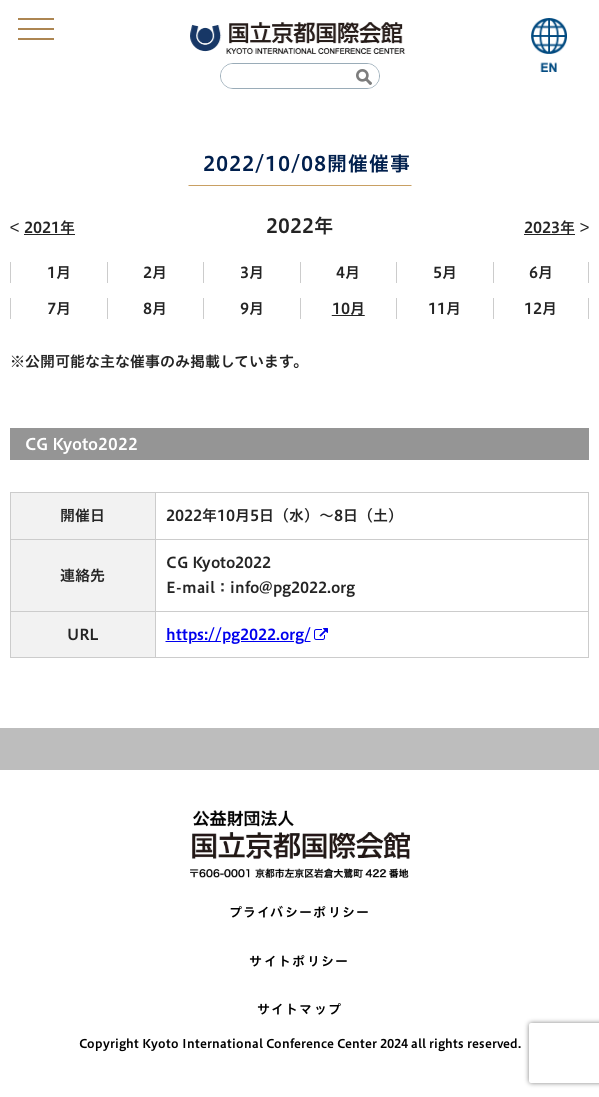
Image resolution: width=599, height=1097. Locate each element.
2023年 (549, 227)
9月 (252, 308)
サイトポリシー (299, 961)
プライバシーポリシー (300, 912)
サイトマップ (300, 1009)
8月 (155, 308)
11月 (444, 308)
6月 (541, 272)
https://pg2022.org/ (238, 634)
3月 (252, 272)
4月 (348, 272)
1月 (59, 272)
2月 (155, 272)
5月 (445, 272)
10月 (348, 308)
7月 (59, 308)
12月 (540, 308)
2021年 (49, 227)
